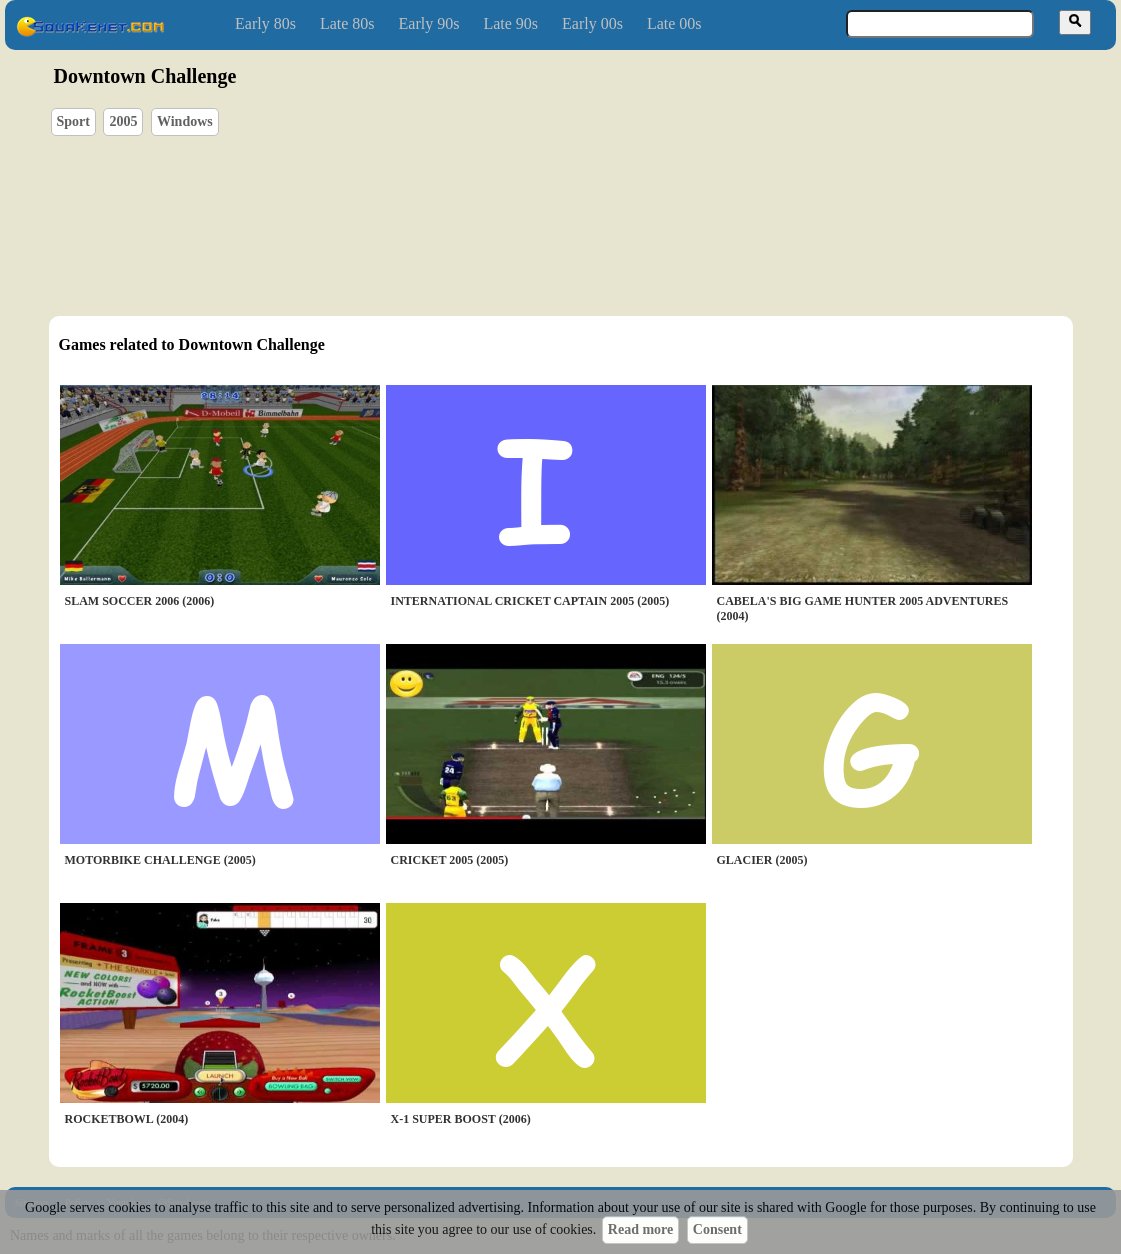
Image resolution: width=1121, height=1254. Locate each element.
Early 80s (265, 23)
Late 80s (347, 23)
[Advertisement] (618, 201)
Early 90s (429, 23)
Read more (640, 1229)
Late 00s (674, 23)
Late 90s (510, 23)
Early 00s (592, 23)
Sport (73, 121)
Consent (717, 1229)
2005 (123, 121)
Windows (185, 121)
